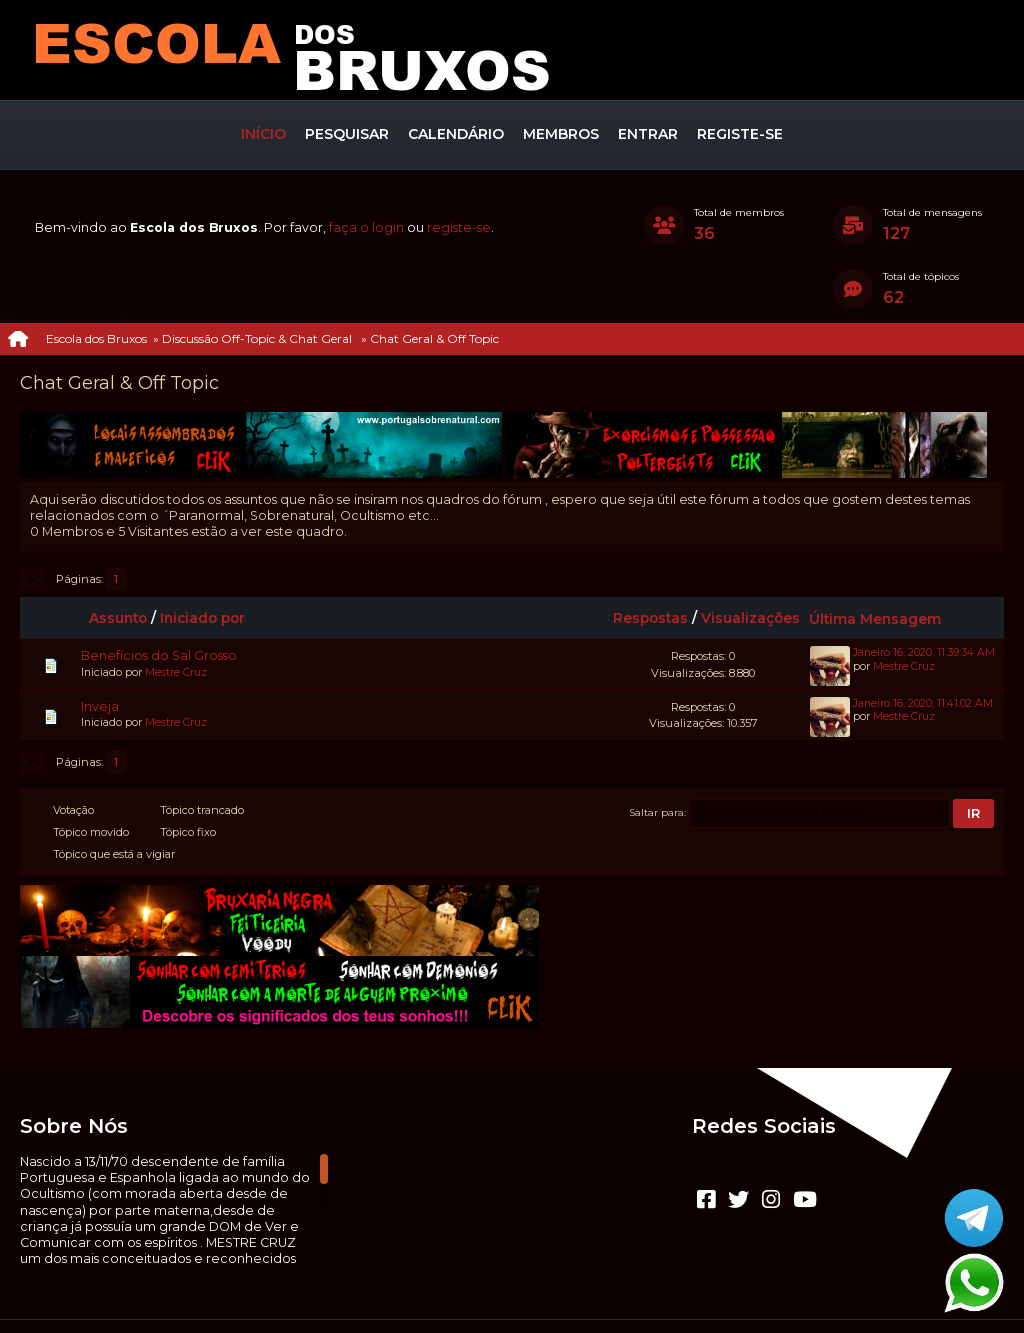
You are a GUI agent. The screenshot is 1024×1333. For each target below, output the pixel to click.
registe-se (459, 227)
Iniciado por (202, 618)
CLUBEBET (488, 1272)
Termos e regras (535, 1288)
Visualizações (750, 618)
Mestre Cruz (176, 672)
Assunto (118, 618)
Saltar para (657, 812)
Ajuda (456, 1288)
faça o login (366, 227)
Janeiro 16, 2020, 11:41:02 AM (923, 703)
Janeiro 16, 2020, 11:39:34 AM (924, 652)
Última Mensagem (884, 619)
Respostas (650, 618)
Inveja (100, 706)
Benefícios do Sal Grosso (159, 655)
